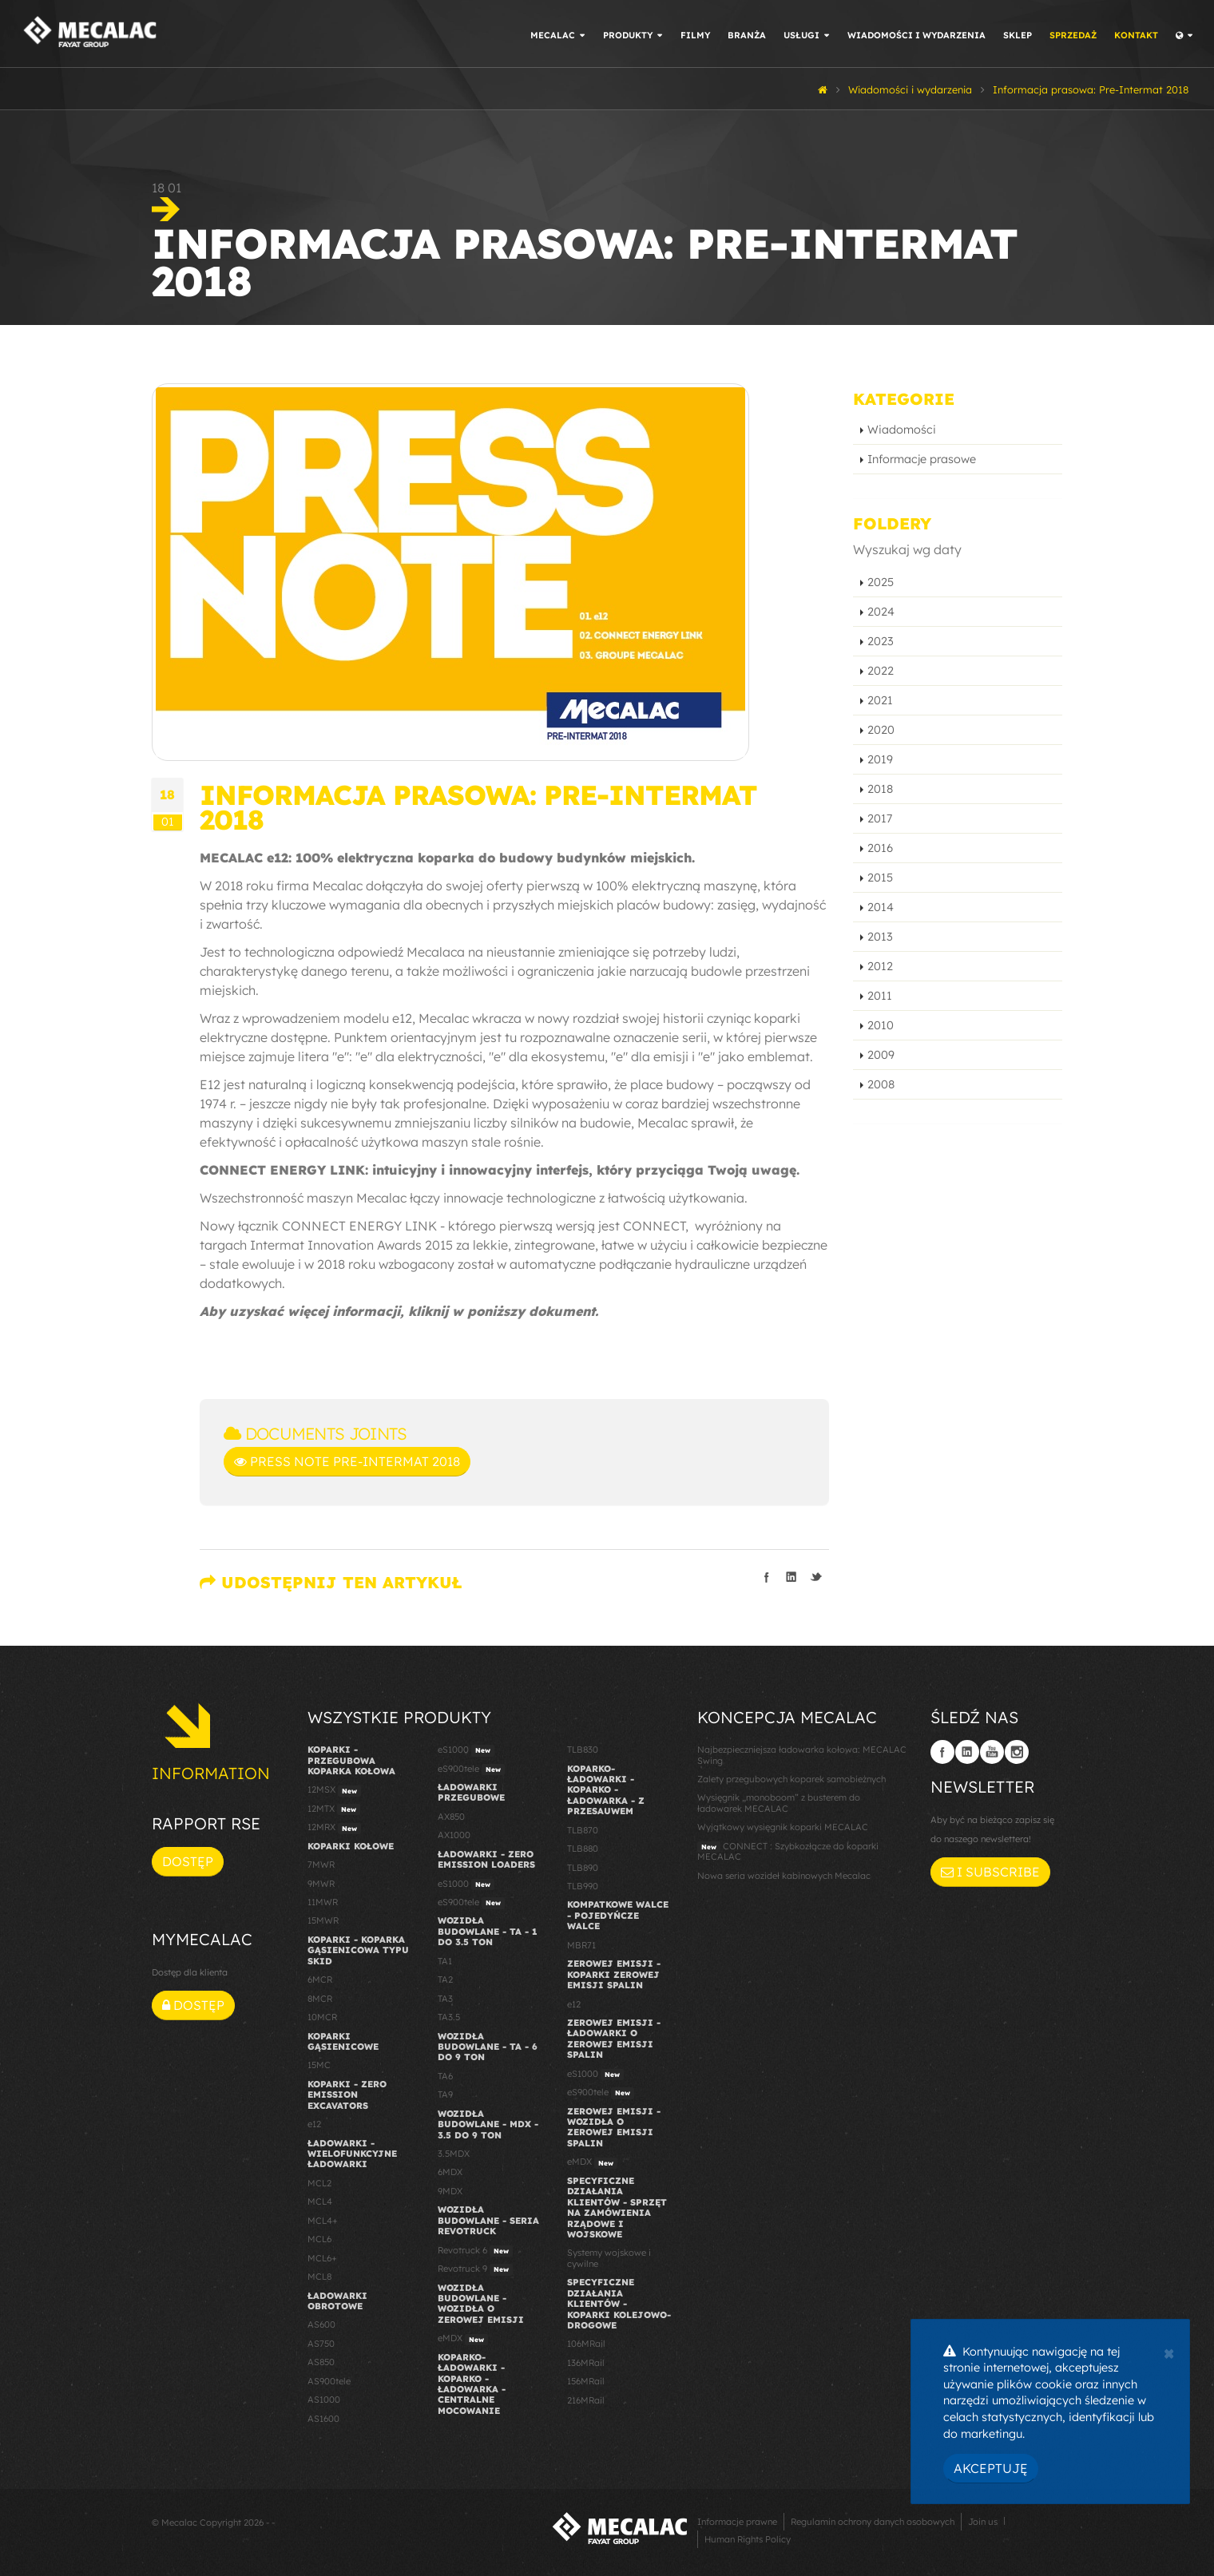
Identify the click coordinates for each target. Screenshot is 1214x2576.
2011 (879, 996)
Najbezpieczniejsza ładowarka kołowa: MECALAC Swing (802, 1755)
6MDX (450, 2172)
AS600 (321, 2324)
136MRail (586, 2362)
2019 (880, 759)
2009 (881, 1055)
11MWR (322, 1902)
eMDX (463, 2338)
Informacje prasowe (921, 459)
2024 (881, 611)
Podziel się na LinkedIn (791, 1577)
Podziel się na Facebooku (767, 1577)
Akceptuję (991, 2468)
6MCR (319, 1979)
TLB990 (582, 1886)
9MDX (450, 2191)
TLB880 (582, 1848)
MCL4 (319, 2201)
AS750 (321, 2343)
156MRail (586, 2381)
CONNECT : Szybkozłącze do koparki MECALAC (788, 1851)
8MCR (319, 1998)
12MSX (334, 1790)
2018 (880, 789)
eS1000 (466, 1750)
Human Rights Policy (747, 2539)
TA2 (445, 1979)
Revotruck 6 (475, 2251)
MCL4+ (322, 2220)
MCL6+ (322, 2258)
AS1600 (323, 2418)
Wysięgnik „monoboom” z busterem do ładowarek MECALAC (778, 1802)
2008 (881, 1084)
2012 (880, 966)
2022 (880, 671)
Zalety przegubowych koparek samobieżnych (791, 1779)
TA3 (445, 1998)
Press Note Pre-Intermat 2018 (347, 1461)
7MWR (321, 1864)
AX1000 (454, 1835)
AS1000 (323, 2399)
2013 (880, 936)
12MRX (334, 1827)
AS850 (321, 2362)
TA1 (445, 1961)
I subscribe (990, 1872)
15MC (319, 2065)
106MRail (586, 2343)
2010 (880, 1025)
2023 (880, 641)
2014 (880, 907)
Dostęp (187, 1861)
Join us (983, 2521)
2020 (881, 730)
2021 (880, 700)
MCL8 (319, 2276)
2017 (879, 818)
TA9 (445, 2094)
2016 (880, 848)
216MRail (586, 2400)
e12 (314, 2124)
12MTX (333, 1809)
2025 (880, 582)
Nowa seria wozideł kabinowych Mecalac (784, 1875)
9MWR (321, 1883)
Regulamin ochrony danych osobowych (872, 2521)
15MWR (323, 1920)
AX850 (451, 1816)
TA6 (445, 2076)
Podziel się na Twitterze (816, 1577)
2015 (880, 877)
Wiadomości (901, 429)
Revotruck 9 (475, 2269)
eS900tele (471, 1769)
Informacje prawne (737, 2521)
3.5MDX (454, 2153)
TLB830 (582, 1749)
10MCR (322, 2017)
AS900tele (329, 2381)
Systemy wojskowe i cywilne (609, 2258)
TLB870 (582, 1830)
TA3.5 (449, 2017)
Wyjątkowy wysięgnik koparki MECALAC (782, 1827)
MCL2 (319, 2183)
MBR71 (581, 1945)
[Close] (1169, 2351)
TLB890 (582, 1867)
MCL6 (319, 2239)
